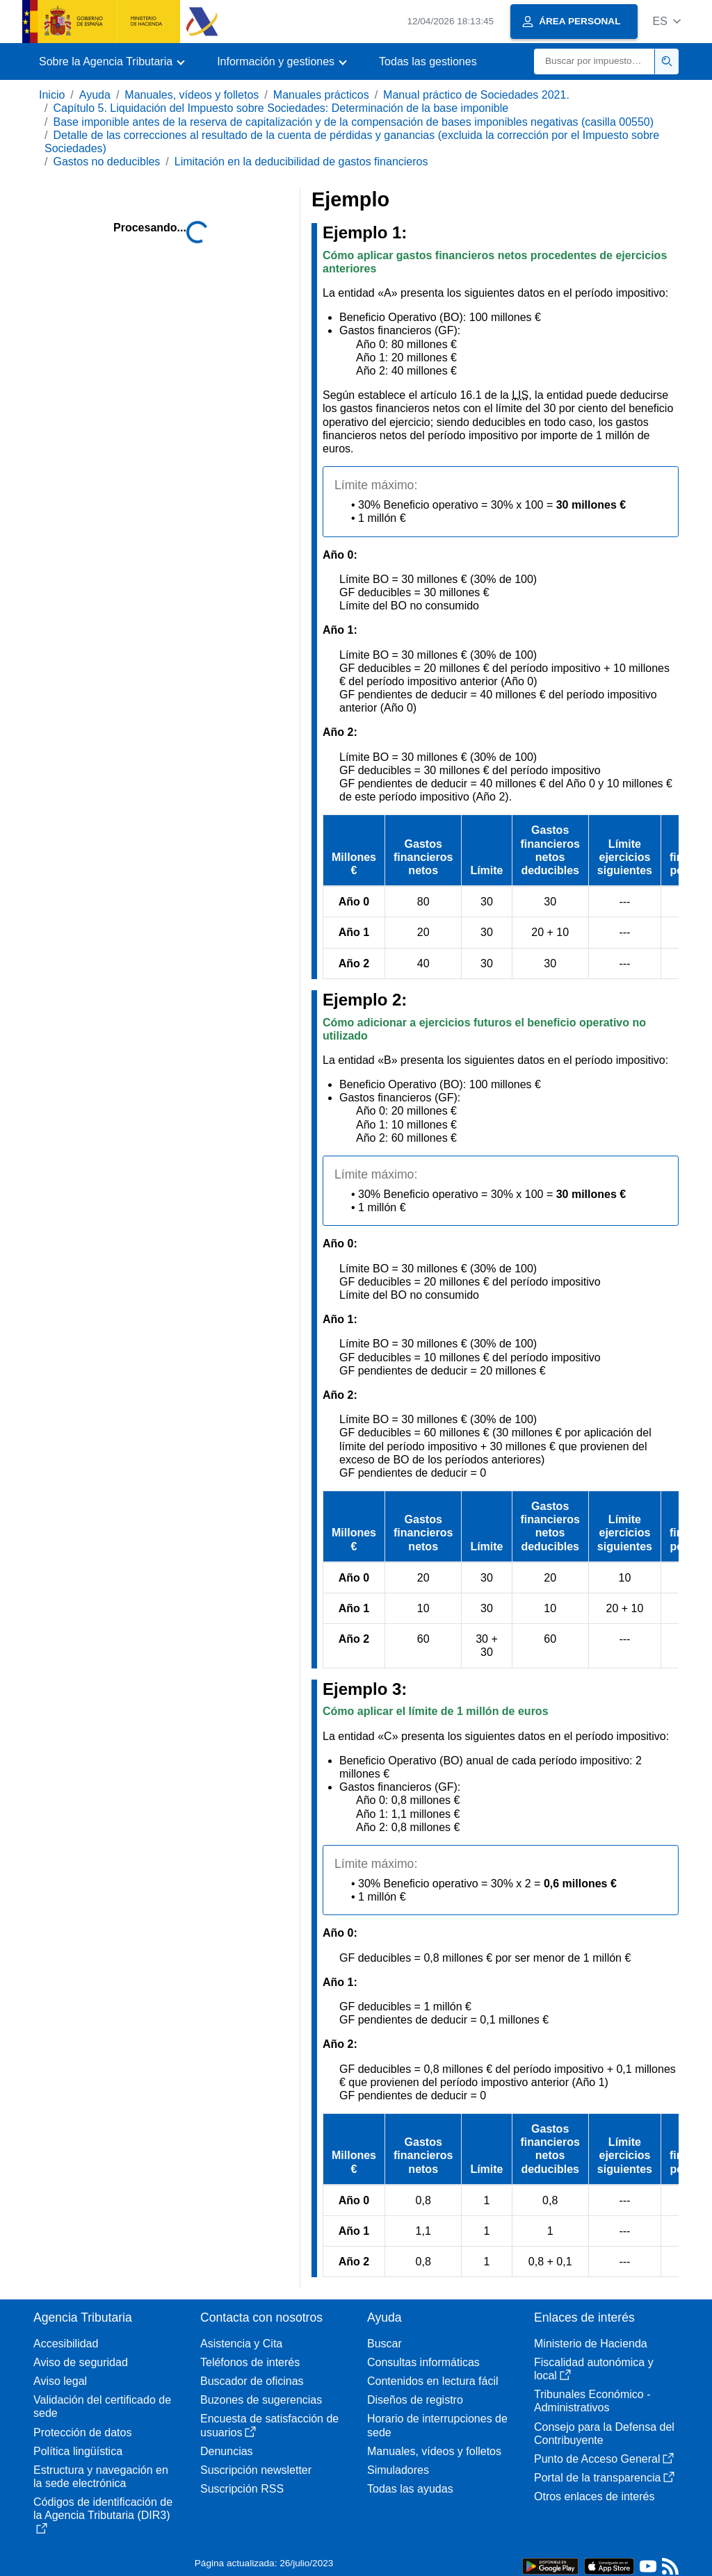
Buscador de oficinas (252, 2381)
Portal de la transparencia (604, 2478)
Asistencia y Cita (241, 2343)
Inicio (52, 95)
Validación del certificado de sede (102, 2406)
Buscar (384, 2343)
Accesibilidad (65, 2343)
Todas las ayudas (410, 2489)
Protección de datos (82, 2432)
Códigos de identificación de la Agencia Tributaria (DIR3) (102, 2515)
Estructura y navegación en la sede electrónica (100, 2476)
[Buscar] (594, 61)
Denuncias (226, 2451)
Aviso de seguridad (80, 2362)
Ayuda (95, 95)
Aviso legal (60, 2381)
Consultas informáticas (423, 2362)
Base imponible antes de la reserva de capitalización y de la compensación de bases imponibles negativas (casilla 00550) (353, 122)
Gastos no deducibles (106, 161)
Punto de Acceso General (604, 2459)
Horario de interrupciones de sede (437, 2425)
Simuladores (398, 2470)
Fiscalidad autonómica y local (594, 2368)
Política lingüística (77, 2451)
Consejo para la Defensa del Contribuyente (604, 2433)
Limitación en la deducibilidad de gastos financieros (301, 161)
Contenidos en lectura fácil (433, 2381)
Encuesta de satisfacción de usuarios (269, 2425)
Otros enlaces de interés (594, 2496)
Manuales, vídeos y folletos (191, 95)
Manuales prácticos (321, 95)
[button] (666, 21)
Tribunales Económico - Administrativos (592, 2400)
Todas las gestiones (428, 61)
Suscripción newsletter (256, 2470)
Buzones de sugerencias (261, 2400)
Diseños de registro (415, 2400)
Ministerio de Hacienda (590, 2343)
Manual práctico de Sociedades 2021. (476, 95)
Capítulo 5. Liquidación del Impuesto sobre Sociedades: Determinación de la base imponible (280, 108)
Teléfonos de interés (250, 2362)
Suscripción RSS (242, 2489)
